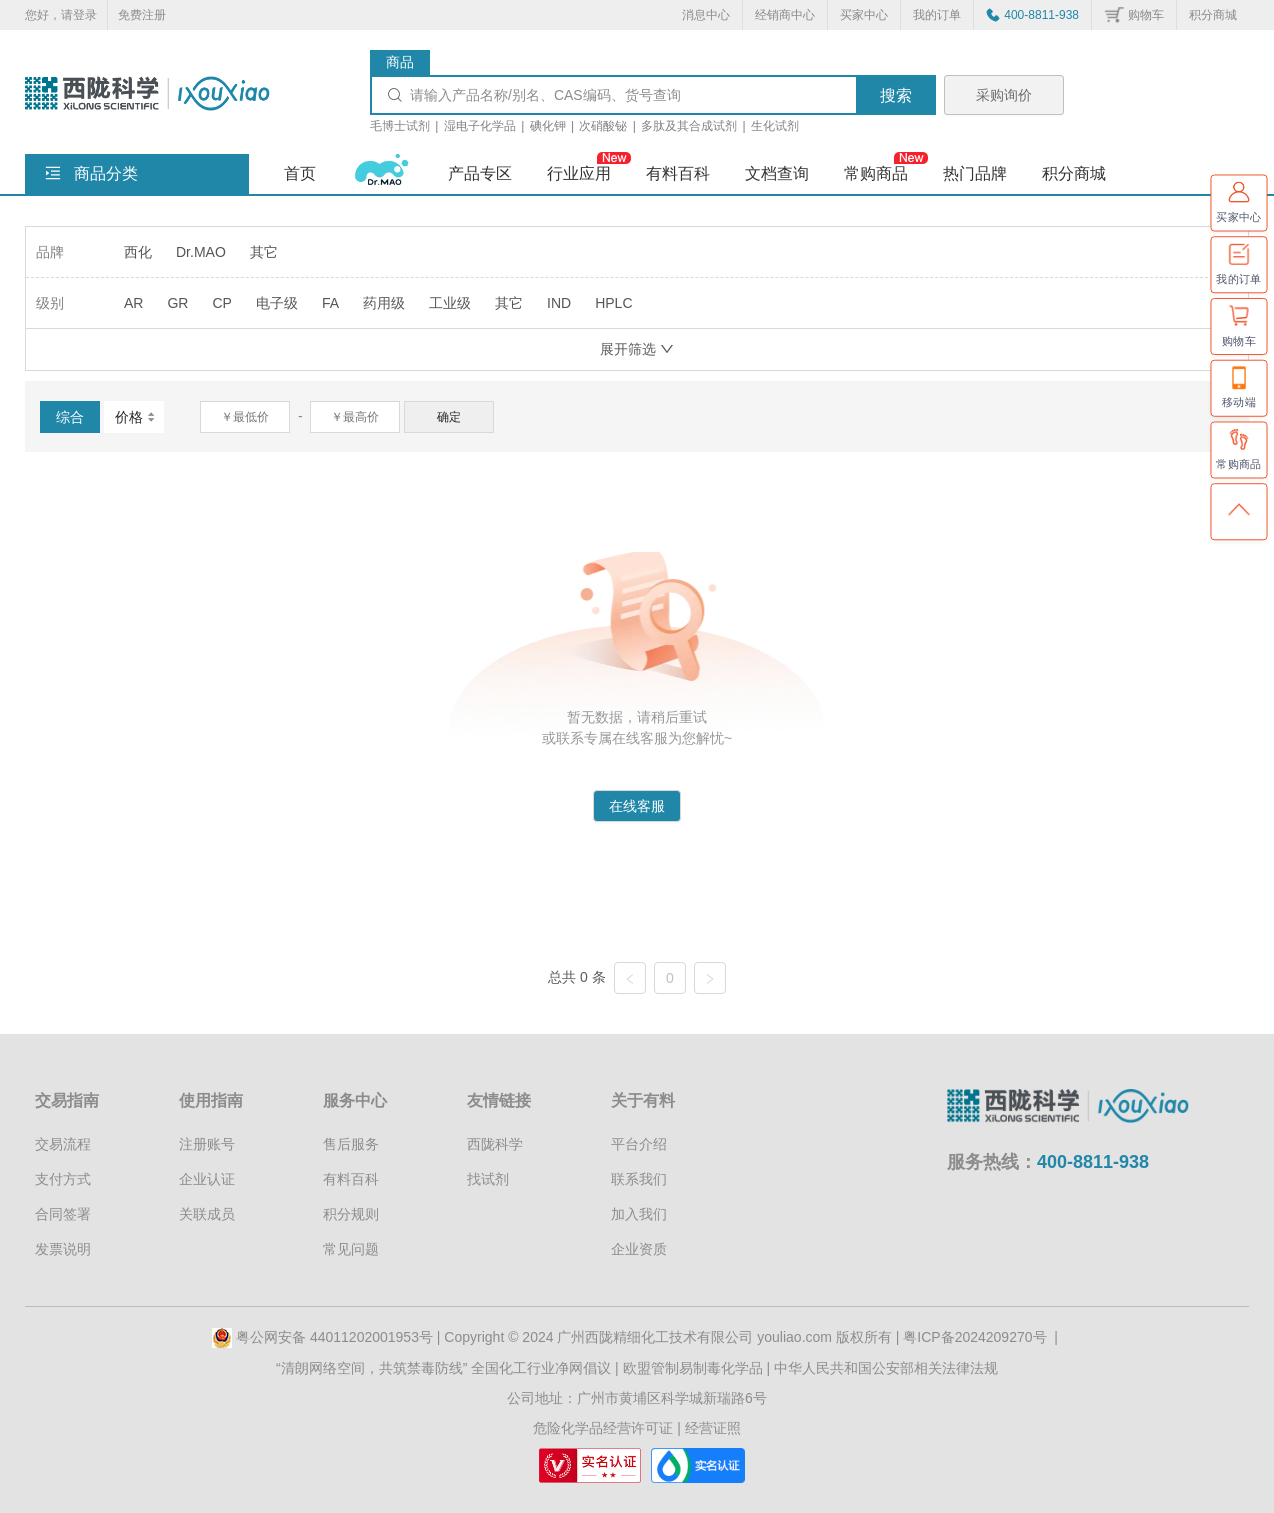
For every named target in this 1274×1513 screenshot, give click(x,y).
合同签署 (63, 1214)
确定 (449, 417)
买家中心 (864, 15)
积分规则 (351, 1214)
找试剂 (488, 1179)
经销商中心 (785, 15)
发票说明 (63, 1249)
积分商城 (1213, 15)
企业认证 (207, 1179)
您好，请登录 (61, 15)
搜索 (896, 95)
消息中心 (706, 15)
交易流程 (63, 1144)
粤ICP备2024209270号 (974, 1337)
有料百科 (351, 1179)
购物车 (1146, 15)
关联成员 (207, 1214)
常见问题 (351, 1249)
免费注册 (142, 15)
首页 (300, 173)
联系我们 (639, 1179)
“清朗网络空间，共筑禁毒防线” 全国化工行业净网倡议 (443, 1368)
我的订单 (937, 15)
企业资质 (639, 1249)
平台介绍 (639, 1144)
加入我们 (639, 1214)
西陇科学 (495, 1144)
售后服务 (351, 1144)
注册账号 (207, 1144)
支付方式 (63, 1179)
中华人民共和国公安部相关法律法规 (886, 1368)
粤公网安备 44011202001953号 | (328, 1337)
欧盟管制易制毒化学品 (693, 1368)
